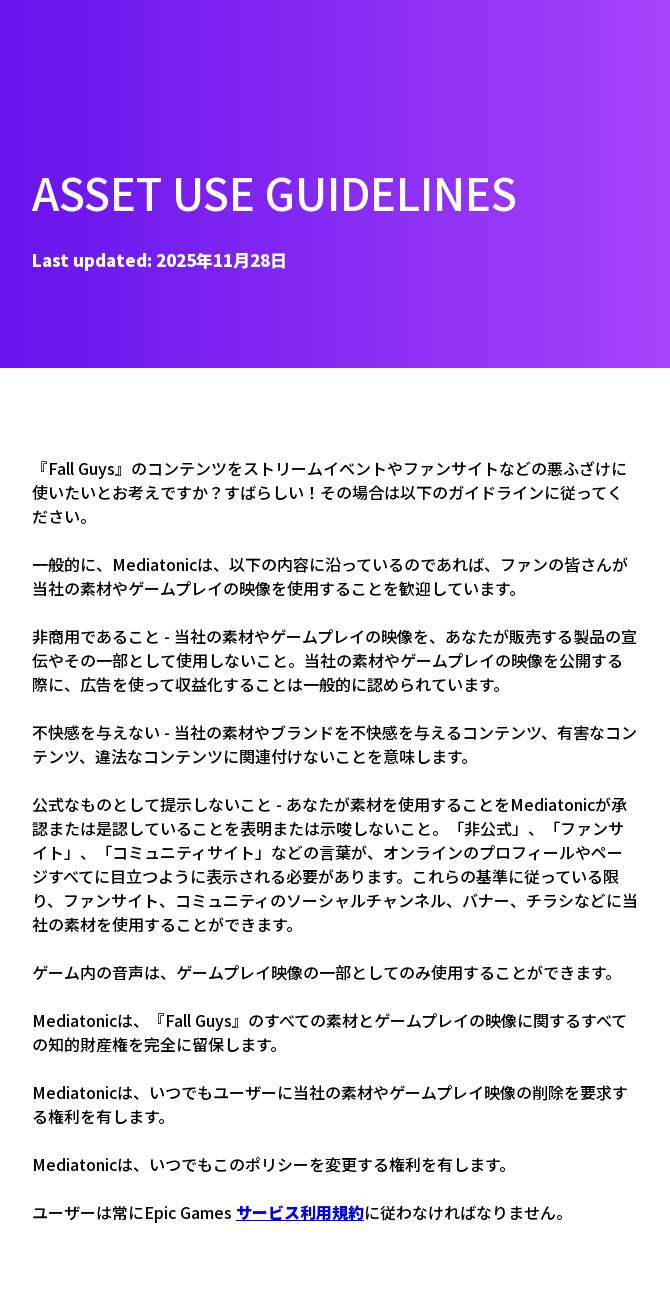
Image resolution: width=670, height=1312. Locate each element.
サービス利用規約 (300, 1212)
